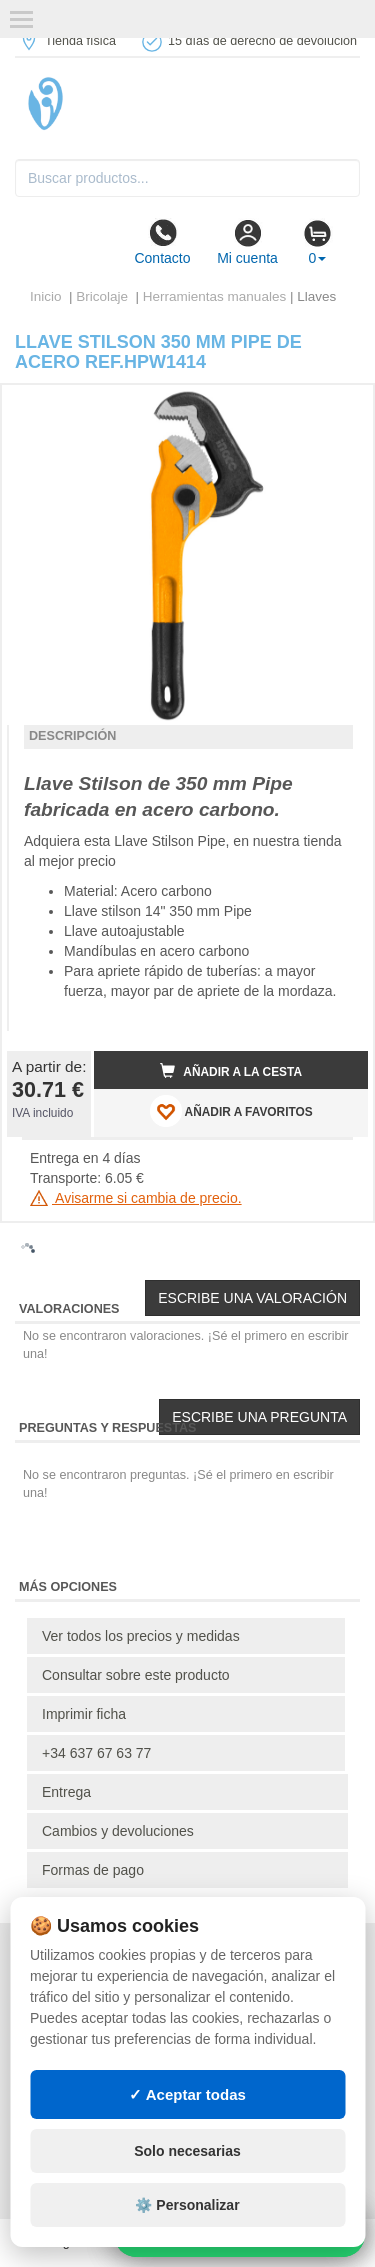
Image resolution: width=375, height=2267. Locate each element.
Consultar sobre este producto (136, 1675)
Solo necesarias (187, 2151)
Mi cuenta (247, 242)
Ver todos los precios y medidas (141, 1636)
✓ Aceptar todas (187, 2094)
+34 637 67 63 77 (96, 1753)
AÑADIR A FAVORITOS (231, 1111)
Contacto (162, 242)
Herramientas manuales (214, 296)
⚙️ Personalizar (187, 2205)
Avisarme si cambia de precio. (136, 1198)
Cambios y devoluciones (118, 1831)
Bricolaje (104, 296)
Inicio (46, 296)
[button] (335, 408)
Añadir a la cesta (231, 1071)
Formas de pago (93, 1870)
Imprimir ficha (84, 1714)
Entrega (66, 1792)
